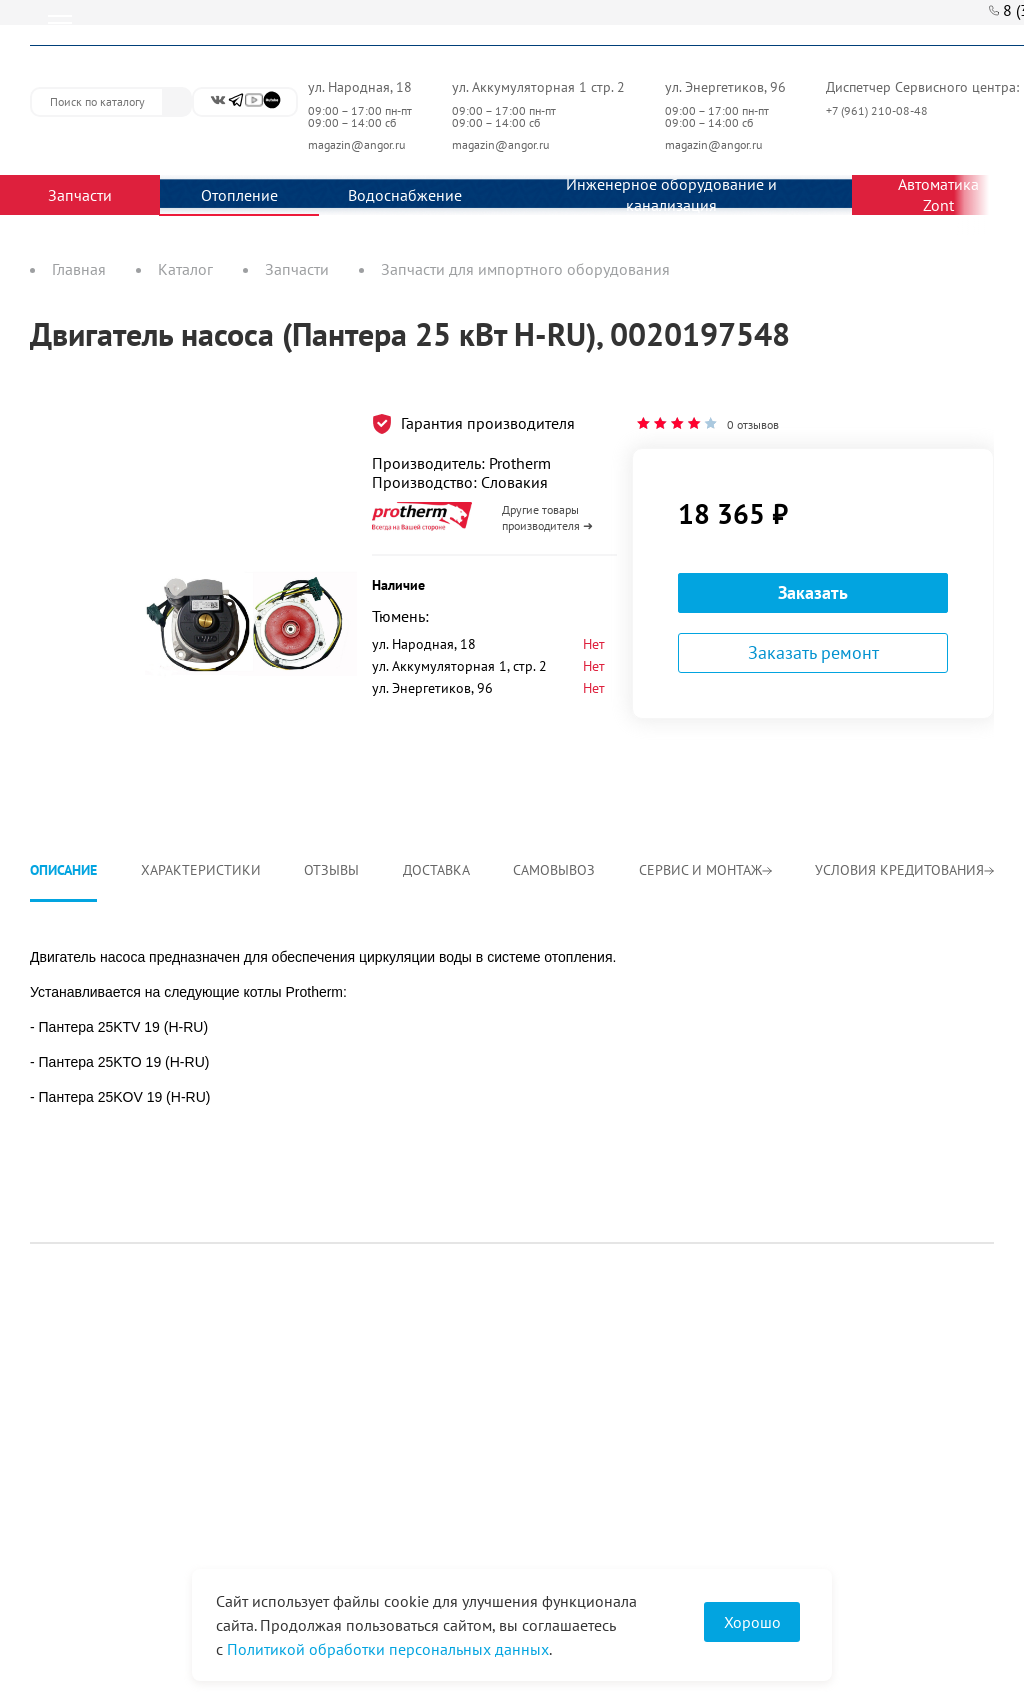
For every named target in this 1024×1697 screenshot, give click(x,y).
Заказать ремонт (813, 652)
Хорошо (752, 1622)
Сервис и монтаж (705, 870)
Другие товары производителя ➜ (547, 517)
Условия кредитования (904, 870)
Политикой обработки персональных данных (388, 1649)
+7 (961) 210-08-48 (878, 110)
